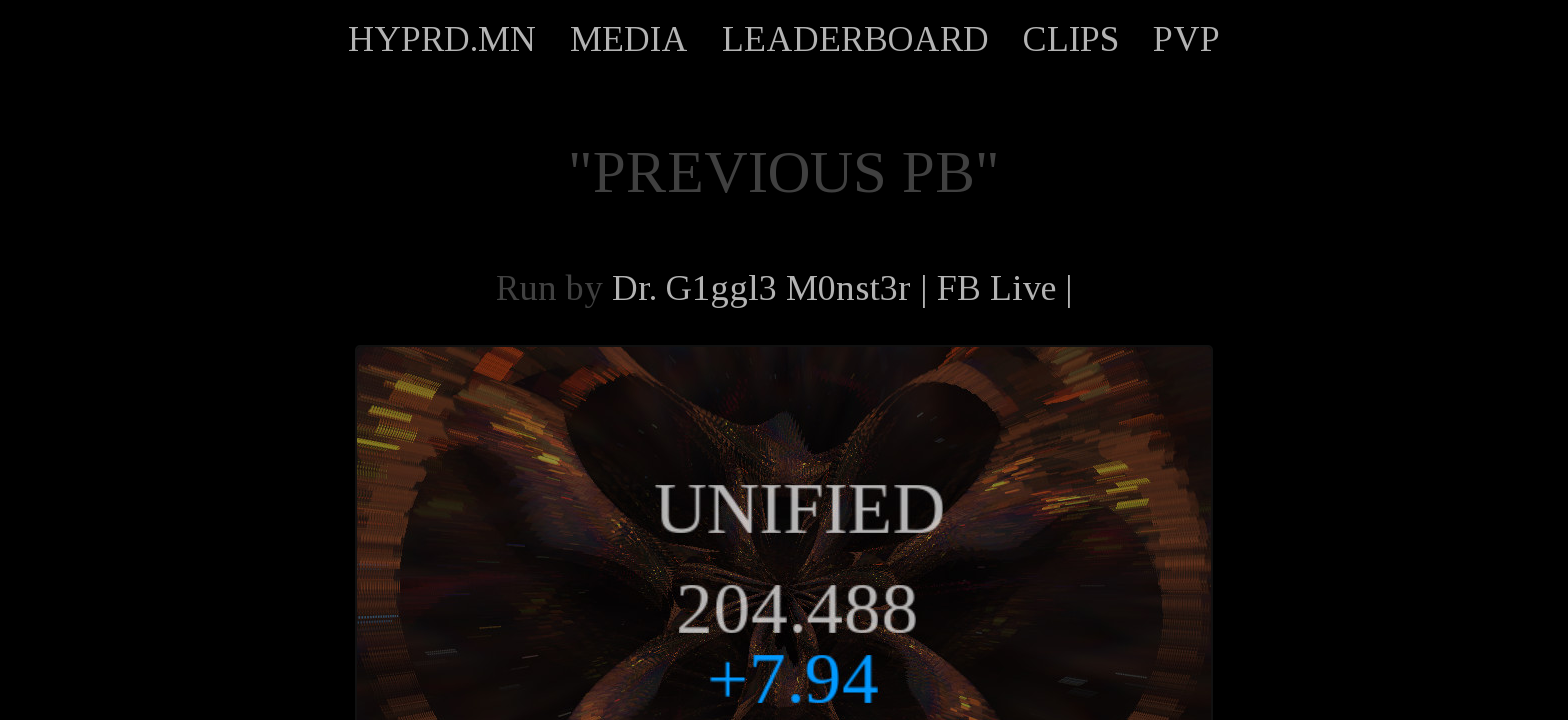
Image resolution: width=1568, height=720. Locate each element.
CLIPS (1071, 39)
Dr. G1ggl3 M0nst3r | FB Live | (842, 288)
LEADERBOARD (855, 39)
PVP (1186, 39)
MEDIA (629, 39)
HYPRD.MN (442, 39)
